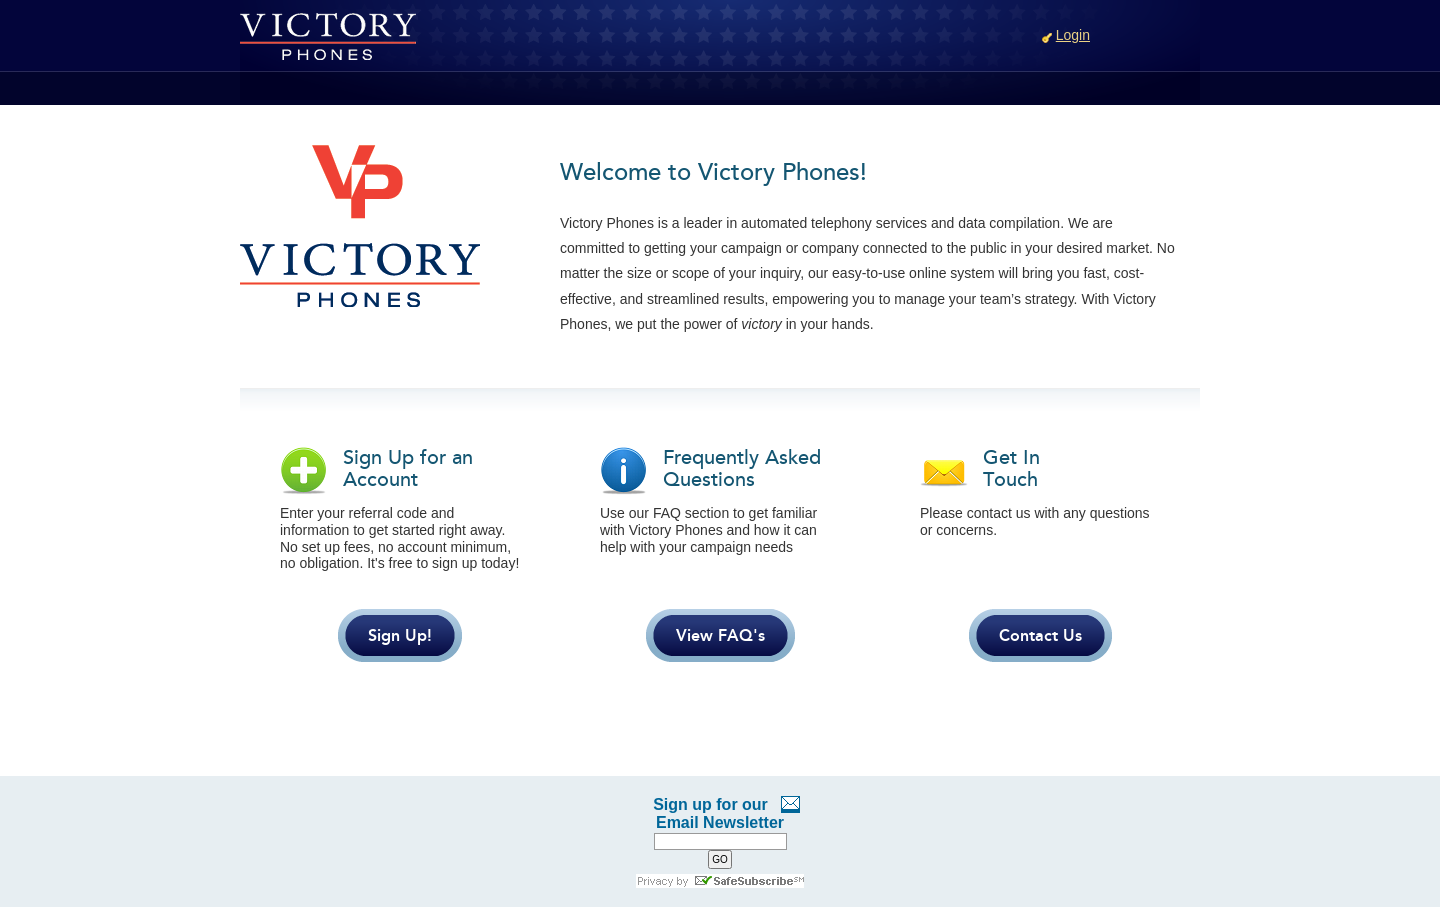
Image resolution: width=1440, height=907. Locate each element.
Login (1073, 35)
